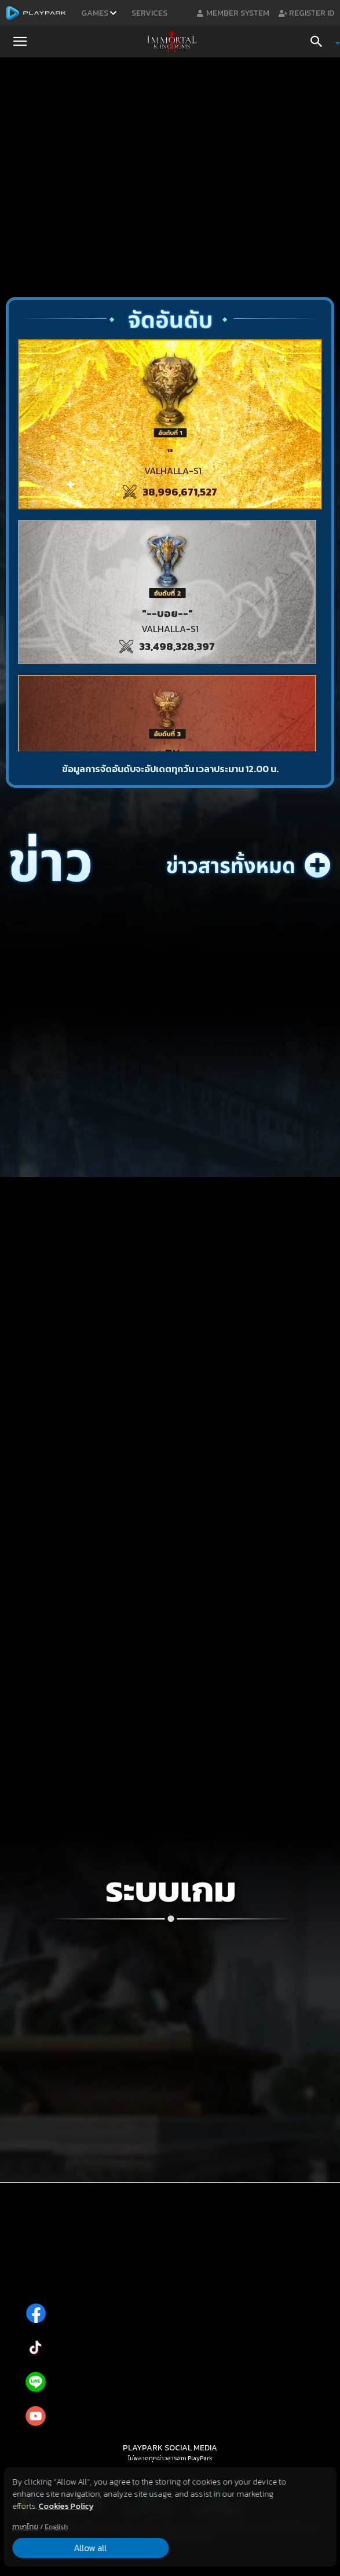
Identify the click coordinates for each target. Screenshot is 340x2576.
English (56, 2526)
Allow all (64, 2548)
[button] (19, 41)
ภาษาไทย (25, 2526)
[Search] (320, 41)
